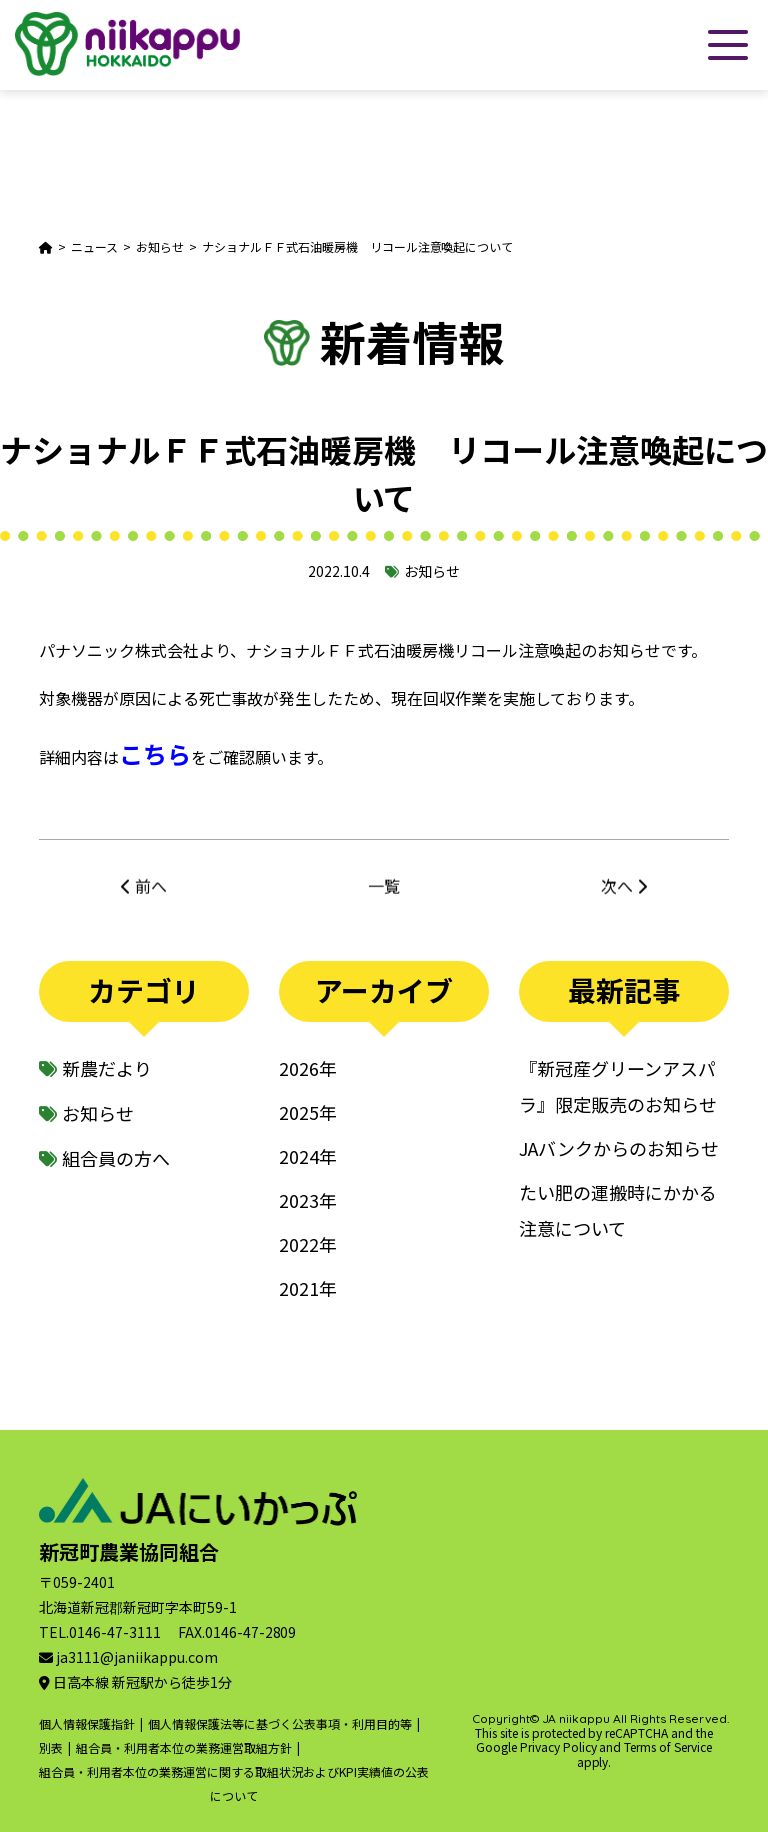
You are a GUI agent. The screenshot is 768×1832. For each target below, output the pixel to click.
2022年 (308, 1244)
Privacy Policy (558, 1746)
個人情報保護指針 (87, 1723)
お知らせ (432, 571)
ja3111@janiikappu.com (137, 1657)
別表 (51, 1747)
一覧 (384, 892)
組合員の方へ (116, 1158)
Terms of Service (668, 1746)
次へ (617, 892)
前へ (151, 892)
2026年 (308, 1068)
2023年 (308, 1200)
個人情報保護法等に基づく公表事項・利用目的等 (280, 1723)
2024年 (308, 1156)
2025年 (308, 1112)
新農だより (107, 1068)
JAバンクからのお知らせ (619, 1148)
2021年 (308, 1288)
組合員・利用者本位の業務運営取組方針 (184, 1747)
